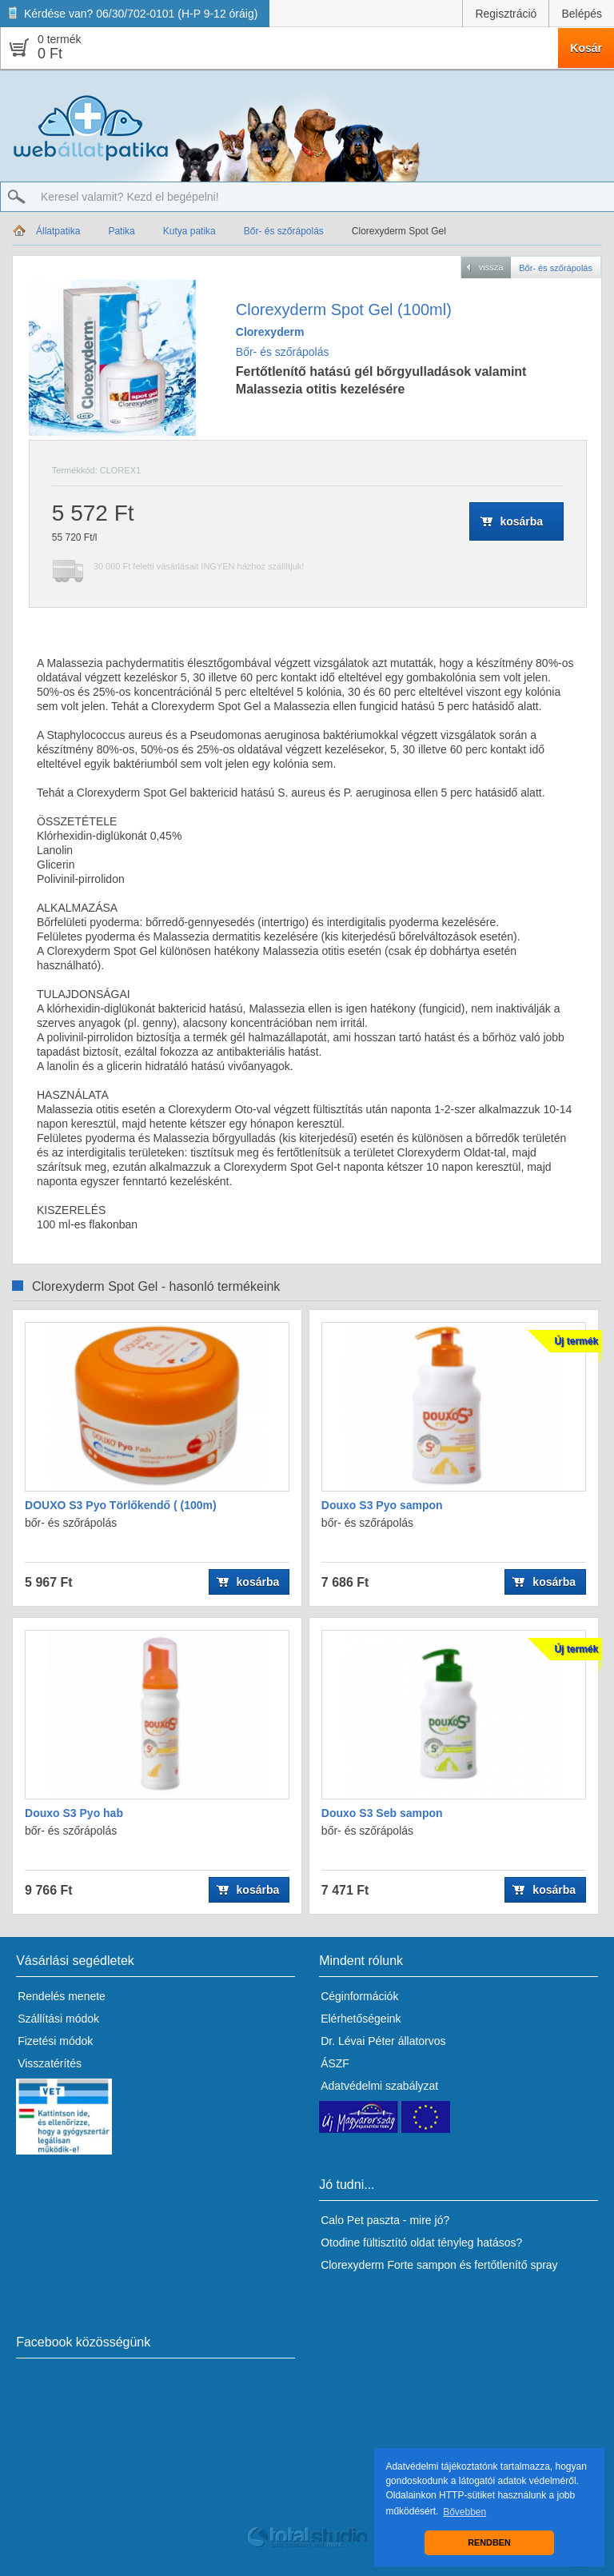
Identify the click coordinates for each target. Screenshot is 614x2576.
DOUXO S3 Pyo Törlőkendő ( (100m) (121, 1505)
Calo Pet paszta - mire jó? (385, 2220)
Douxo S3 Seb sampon (382, 1813)
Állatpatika (58, 231)
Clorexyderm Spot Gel (399, 231)
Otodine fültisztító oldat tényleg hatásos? (421, 2242)
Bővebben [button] (464, 2512)
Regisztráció (505, 13)
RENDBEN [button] (489, 2542)
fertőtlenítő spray (515, 2264)
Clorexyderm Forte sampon (389, 2264)
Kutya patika (189, 231)
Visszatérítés (50, 2063)
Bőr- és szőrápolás (284, 231)
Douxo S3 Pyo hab (74, 1813)
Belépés (581, 13)
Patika (121, 231)
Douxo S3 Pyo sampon (382, 1505)
